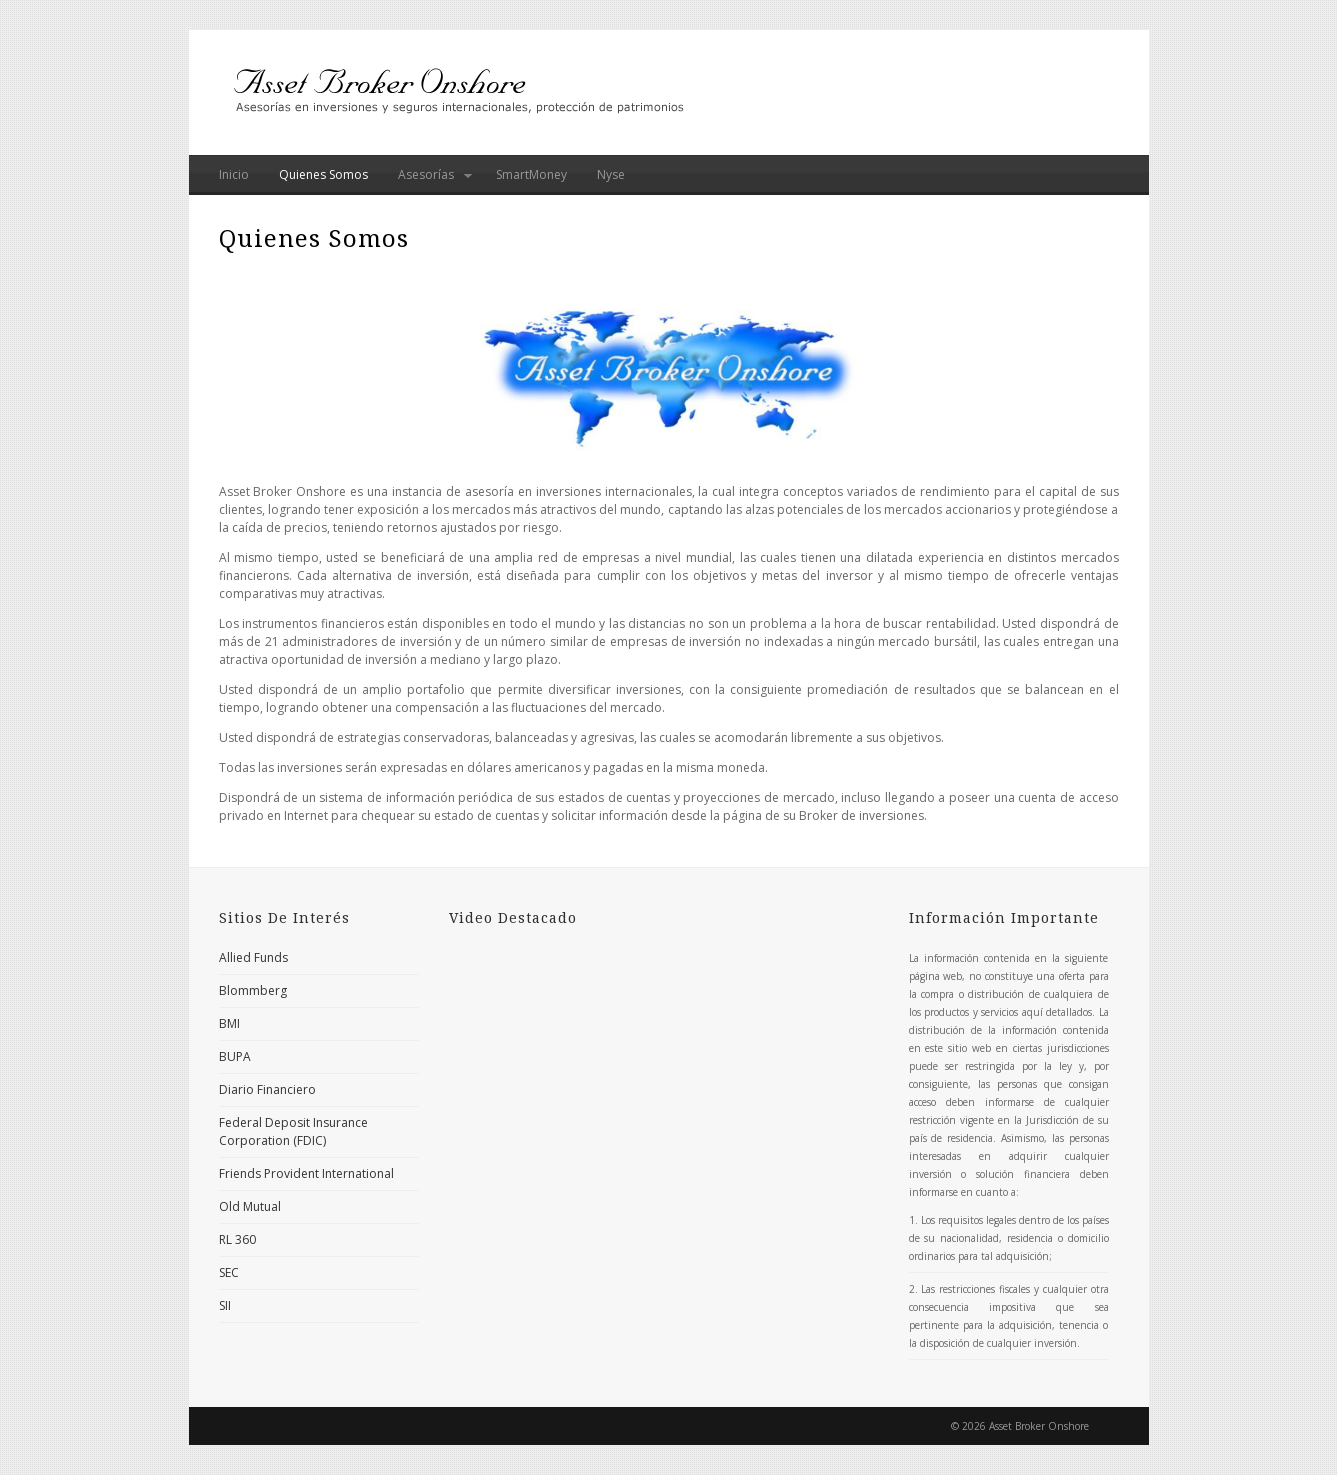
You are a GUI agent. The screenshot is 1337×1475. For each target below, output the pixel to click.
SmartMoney (531, 174)
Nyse (611, 174)
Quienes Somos (323, 174)
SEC (229, 1272)
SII (225, 1305)
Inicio (234, 174)
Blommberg (253, 990)
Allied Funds (253, 957)
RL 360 (237, 1239)
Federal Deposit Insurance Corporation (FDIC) (293, 1131)
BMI (229, 1023)
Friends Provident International (306, 1173)
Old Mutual (250, 1206)
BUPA (235, 1056)
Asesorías (427, 180)
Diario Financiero (267, 1089)
